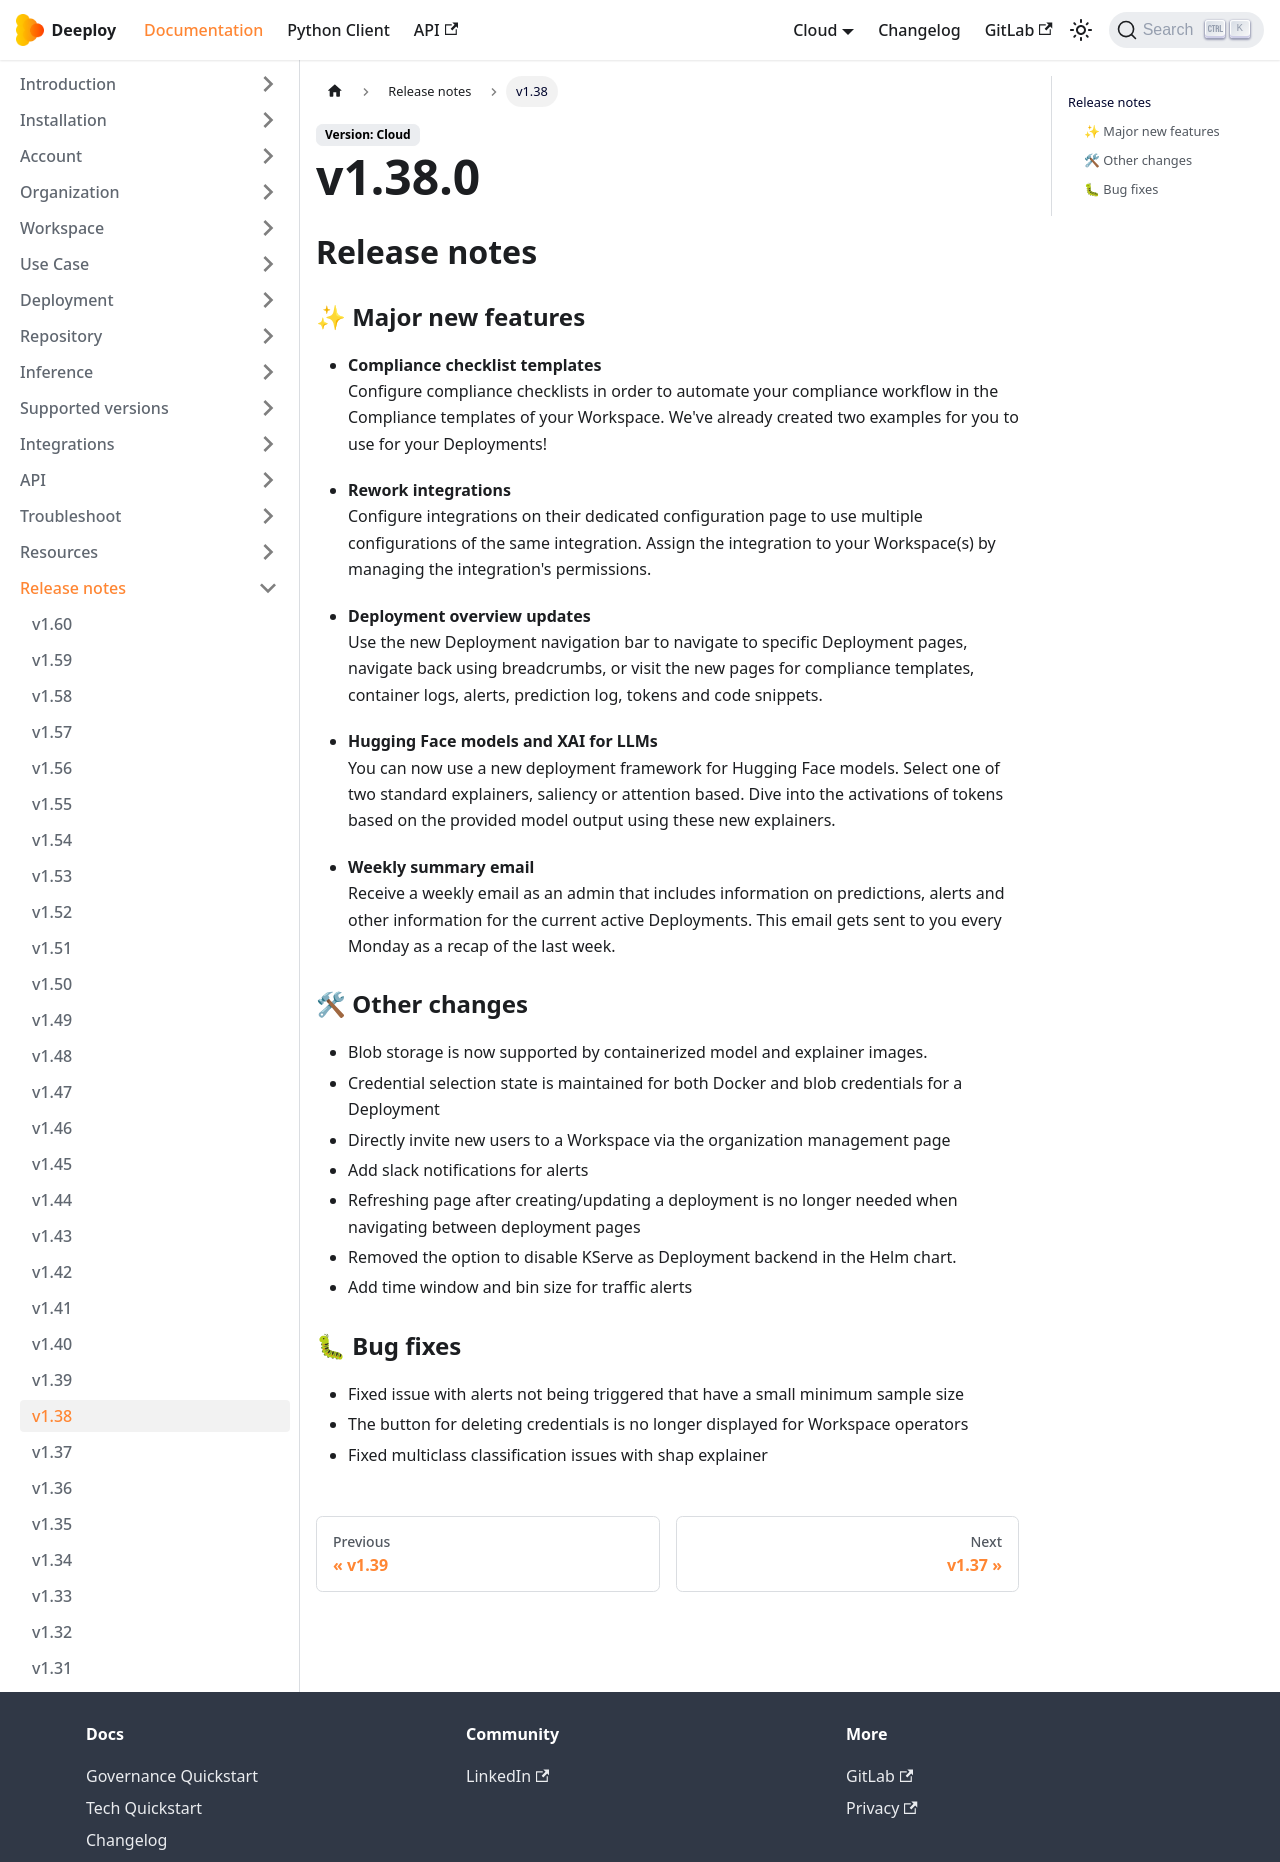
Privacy (882, 1808)
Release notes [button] (73, 588)
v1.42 (52, 1272)
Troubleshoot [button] (70, 516)
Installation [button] (63, 120)
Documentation (203, 30)
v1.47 (52, 1092)
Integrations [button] (67, 444)
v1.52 (52, 912)
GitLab (1019, 30)
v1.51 (52, 948)
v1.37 (52, 1452)
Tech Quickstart (144, 1808)
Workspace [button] (62, 228)
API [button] (33, 480)
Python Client (338, 30)
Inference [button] (56, 372)
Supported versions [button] (94, 408)
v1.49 (52, 1020)
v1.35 (52, 1524)
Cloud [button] (815, 30)
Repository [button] (61, 336)
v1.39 (52, 1380)
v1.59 (52, 660)
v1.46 (52, 1128)
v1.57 (52, 732)
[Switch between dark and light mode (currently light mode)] (1081, 30)
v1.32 (52, 1632)
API (436, 30)
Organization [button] (70, 192)
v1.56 (52, 768)
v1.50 (52, 984)
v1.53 (52, 876)
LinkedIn (507, 1776)
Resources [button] (59, 552)
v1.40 (52, 1344)
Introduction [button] (68, 84)
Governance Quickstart (172, 1776)
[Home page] (335, 91)
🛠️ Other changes (1138, 160)
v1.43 (52, 1236)
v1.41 (52, 1308)
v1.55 (52, 804)
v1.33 (52, 1596)
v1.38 (52, 1416)
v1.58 (52, 696)
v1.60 (52, 624)
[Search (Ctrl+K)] (1186, 30)
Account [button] (51, 156)
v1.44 (52, 1200)
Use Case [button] (54, 264)
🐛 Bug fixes (1121, 189)
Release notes (1109, 102)
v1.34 (52, 1560)
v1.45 (52, 1164)
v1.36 (52, 1488)
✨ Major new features (1152, 131)
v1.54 (52, 840)
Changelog (919, 30)
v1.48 (52, 1056)
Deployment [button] (67, 300)
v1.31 (52, 1668)
